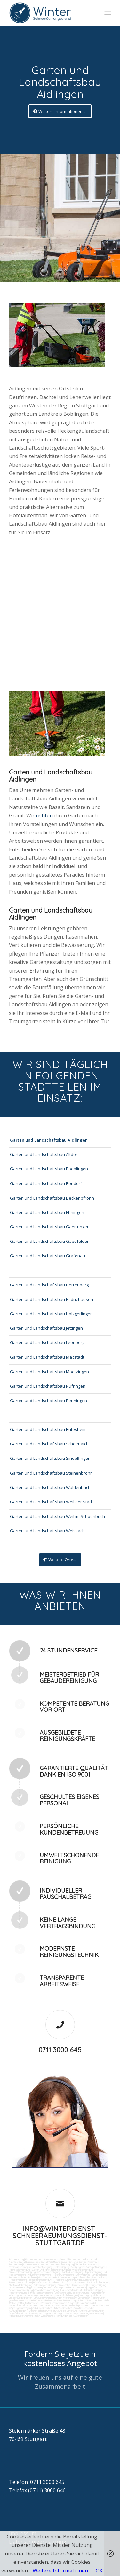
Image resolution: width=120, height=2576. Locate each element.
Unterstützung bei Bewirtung (61, 2310)
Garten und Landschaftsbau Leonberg (47, 1342)
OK (99, 2570)
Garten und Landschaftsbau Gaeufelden (50, 1241)
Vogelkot (54, 2277)
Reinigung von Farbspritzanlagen (88, 2267)
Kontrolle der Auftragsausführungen (44, 2313)
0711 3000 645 (60, 2050)
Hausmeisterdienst (71, 2290)
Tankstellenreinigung (19, 2269)
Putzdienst (54, 2282)
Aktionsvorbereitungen (91, 2310)
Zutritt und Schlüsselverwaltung (72, 2292)
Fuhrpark (90, 2302)
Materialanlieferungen (66, 2295)
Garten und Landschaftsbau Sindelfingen (50, 1458)
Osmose (36, 2287)
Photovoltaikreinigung (20, 2285)
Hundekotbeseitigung (62, 2264)
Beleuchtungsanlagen (20, 2282)
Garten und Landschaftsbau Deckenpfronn (52, 1198)
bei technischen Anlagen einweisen (84, 2313)
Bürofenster (40, 2282)
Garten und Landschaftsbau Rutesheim (48, 1429)
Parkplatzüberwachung (21, 2315)
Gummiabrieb (83, 2274)
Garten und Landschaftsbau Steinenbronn (51, 1473)
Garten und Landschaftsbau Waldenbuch (50, 1487)
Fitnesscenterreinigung (40, 2292)
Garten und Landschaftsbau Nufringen (47, 1386)
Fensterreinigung (18, 2292)
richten (45, 815)
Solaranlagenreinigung (45, 2285)
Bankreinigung (51, 2259)
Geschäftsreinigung (70, 2259)
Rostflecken (98, 2277)
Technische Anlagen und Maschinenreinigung (67, 2287)
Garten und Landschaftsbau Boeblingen (49, 1169)
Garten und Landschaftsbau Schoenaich (49, 1444)
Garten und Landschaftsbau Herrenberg (49, 1285)
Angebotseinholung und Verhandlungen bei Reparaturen (59, 2305)
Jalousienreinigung (93, 2290)
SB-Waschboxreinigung (80, 2269)
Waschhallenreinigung (48, 2272)
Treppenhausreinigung (40, 2279)
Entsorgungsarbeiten (20, 2297)
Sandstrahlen (99, 2274)
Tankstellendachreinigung (22, 2272)
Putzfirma (67, 2282)
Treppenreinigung (18, 2279)
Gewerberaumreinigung (46, 2290)
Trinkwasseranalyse (20, 2267)
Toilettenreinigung (57, 2261)
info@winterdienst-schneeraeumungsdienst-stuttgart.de (60, 2236)
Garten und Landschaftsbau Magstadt (47, 1357)
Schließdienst (16, 2313)
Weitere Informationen (60, 2570)
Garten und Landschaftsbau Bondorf (46, 1183)
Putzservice (15, 2264)
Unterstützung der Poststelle (93, 2300)
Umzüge (38, 2297)
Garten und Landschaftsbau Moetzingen (49, 1372)
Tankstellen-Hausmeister (72, 2285)
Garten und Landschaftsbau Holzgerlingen (51, 1314)
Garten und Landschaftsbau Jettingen (46, 1328)
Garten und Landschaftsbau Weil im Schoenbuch (57, 1516)
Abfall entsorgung (42, 2267)
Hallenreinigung (61, 2267)
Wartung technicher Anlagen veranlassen (31, 2295)
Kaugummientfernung (39, 2274)
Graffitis (42, 2277)
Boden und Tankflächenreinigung (49, 2269)
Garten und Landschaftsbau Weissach (47, 1531)
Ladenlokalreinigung (36, 2261)
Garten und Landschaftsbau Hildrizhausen (51, 1299)
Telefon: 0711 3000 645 (36, 2482)
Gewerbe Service (77, 2261)
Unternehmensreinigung (36, 2264)
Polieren (32, 2277)
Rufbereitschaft (36, 2310)
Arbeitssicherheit (63, 2308)
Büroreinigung (16, 2259)
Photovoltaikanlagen (97, 2282)
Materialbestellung (18, 2305)
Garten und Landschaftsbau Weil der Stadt (51, 1502)
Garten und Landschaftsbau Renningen (48, 1400)
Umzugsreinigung (96, 2285)
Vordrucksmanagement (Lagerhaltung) (62, 2302)
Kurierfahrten (98, 2292)
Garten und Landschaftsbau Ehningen (47, 1212)
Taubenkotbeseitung (86, 2264)
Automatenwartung (65, 2300)
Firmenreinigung (33, 2259)
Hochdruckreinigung (63, 2274)
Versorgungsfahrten (91, 2295)
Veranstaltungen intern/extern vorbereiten (67, 2297)
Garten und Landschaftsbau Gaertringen (50, 1227)
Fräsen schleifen (18, 2277)
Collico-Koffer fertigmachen (24, 2302)
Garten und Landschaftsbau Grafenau (47, 1256)
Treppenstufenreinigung (67, 2279)
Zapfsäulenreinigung (72, 2272)
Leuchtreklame (89, 2279)
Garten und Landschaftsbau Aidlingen (49, 1140)
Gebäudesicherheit (42, 2308)
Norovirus (79, 2282)
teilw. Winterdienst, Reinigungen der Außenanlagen (61, 2315)
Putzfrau (92, 2261)
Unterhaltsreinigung (19, 2287)
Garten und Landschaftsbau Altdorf (44, 1154)
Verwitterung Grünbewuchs (75, 2277)
